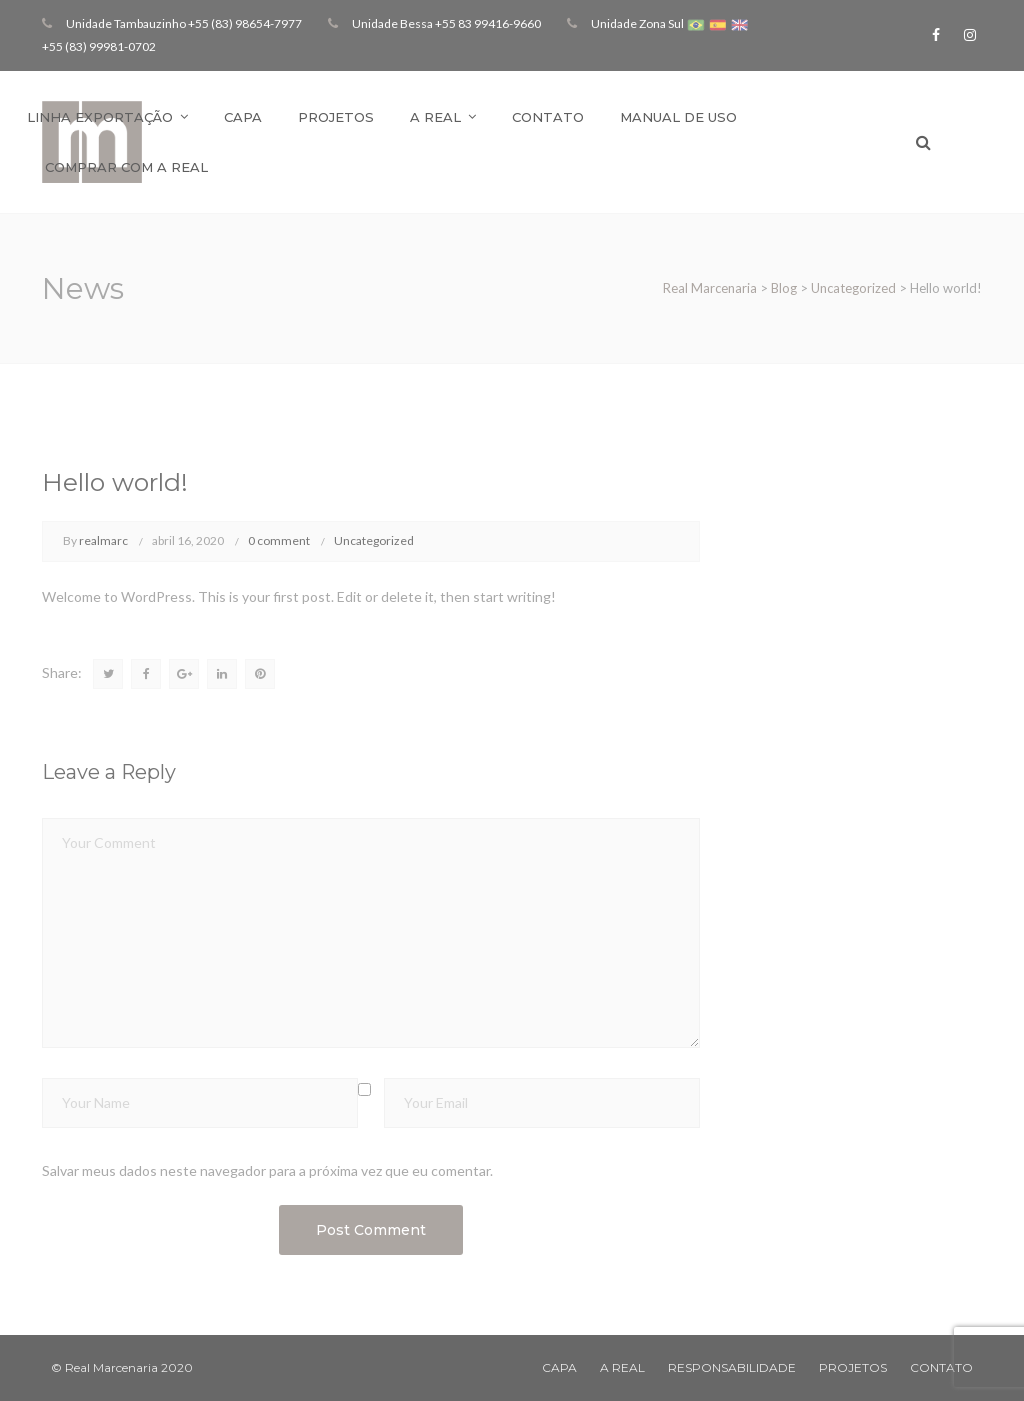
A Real (435, 117)
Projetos (336, 117)
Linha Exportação (100, 117)
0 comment (279, 540)
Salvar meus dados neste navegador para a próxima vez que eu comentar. (267, 1170)
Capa (243, 117)
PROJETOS (853, 1367)
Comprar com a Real (126, 167)
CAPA (559, 1367)
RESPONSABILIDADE (732, 1367)
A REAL (622, 1367)
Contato (548, 117)
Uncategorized (374, 540)
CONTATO (941, 1367)
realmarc (103, 540)
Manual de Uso (678, 117)
